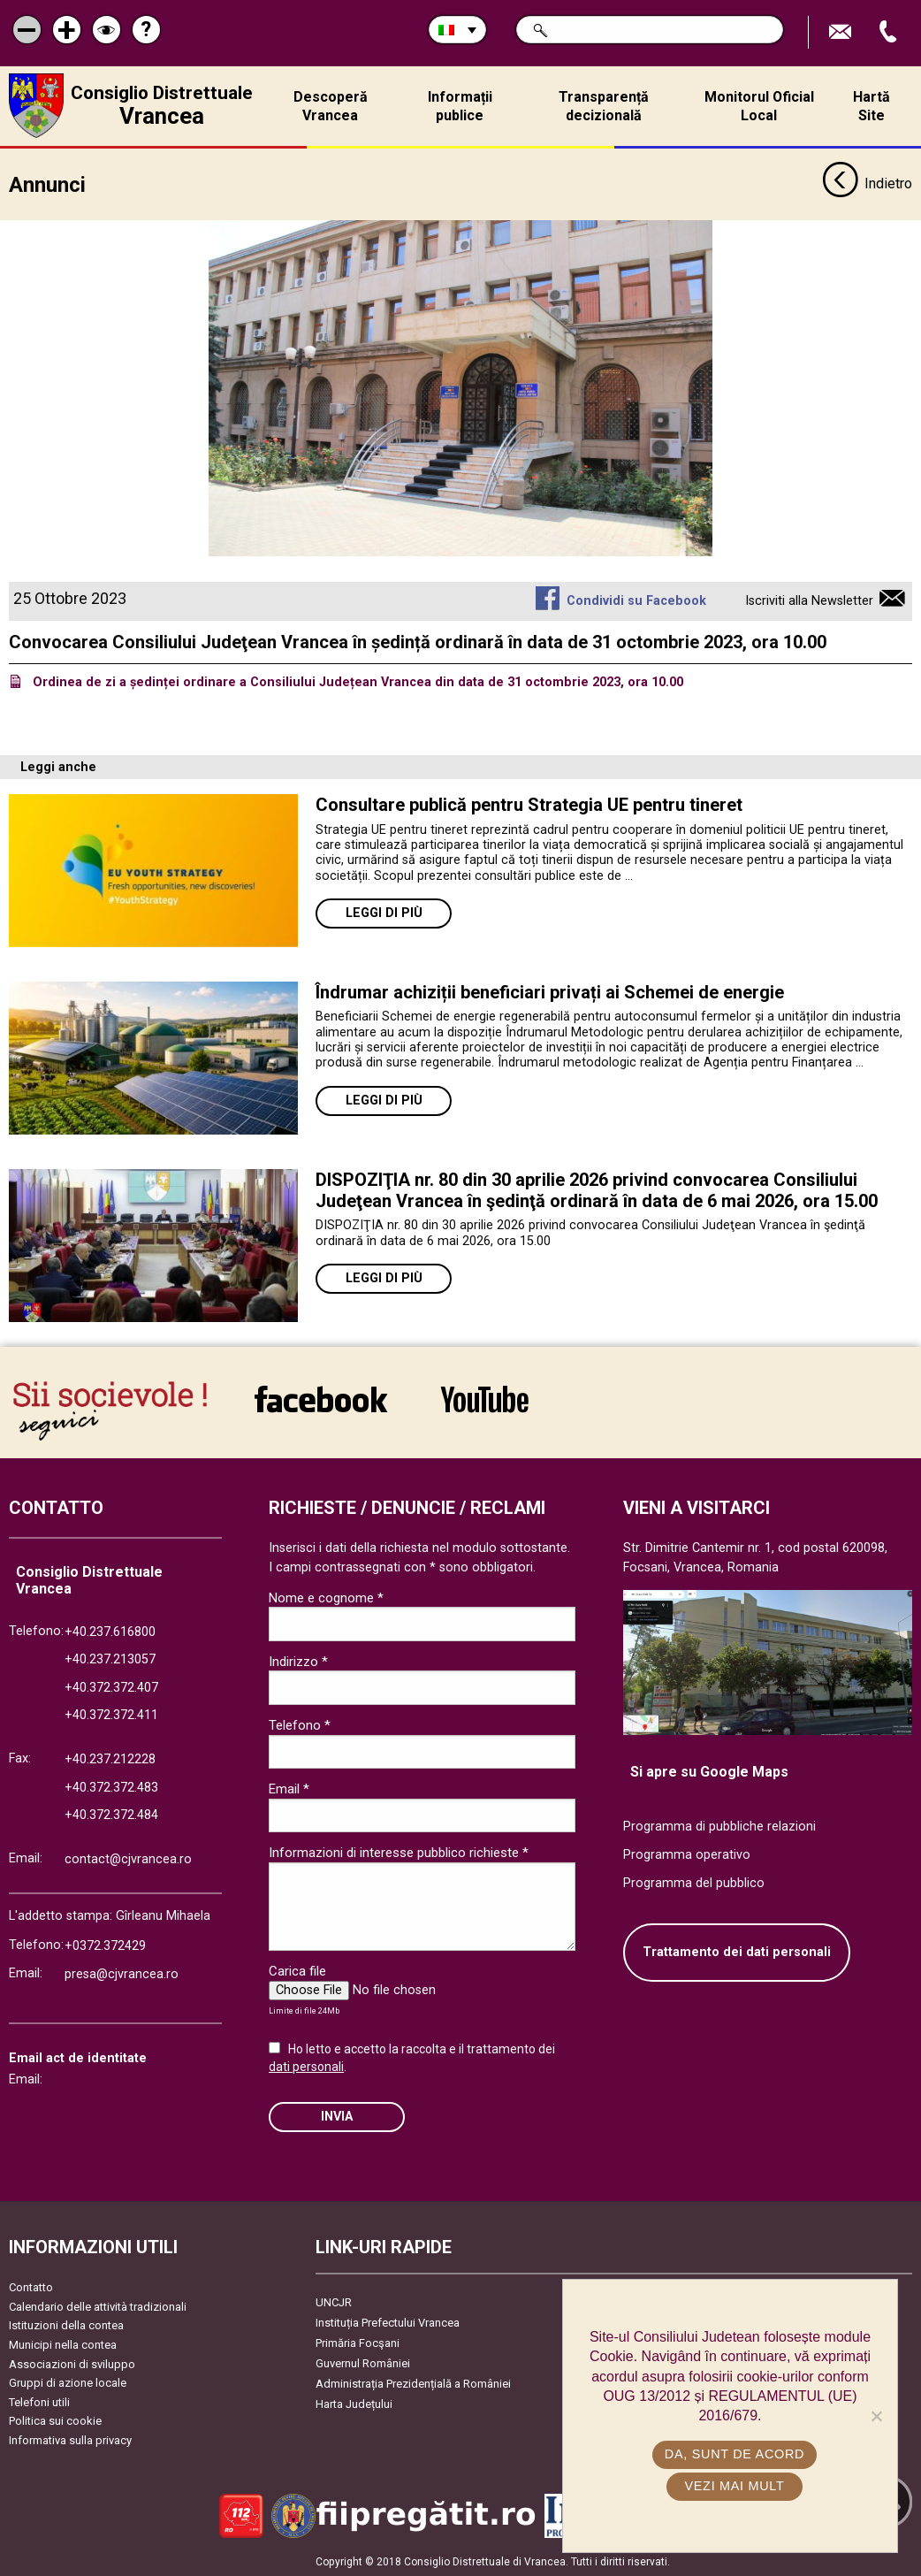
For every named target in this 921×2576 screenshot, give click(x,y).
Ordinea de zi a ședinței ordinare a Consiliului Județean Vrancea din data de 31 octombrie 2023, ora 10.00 (358, 681)
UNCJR (334, 2302)
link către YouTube (485, 1399)
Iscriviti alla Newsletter (809, 600)
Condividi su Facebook (636, 600)
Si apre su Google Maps (709, 1770)
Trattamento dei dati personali (737, 1952)
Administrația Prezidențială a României (413, 2383)
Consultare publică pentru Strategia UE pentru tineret (531, 804)
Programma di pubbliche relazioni (719, 1826)
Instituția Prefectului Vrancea (388, 2322)
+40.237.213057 (110, 1659)
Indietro (867, 184)
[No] (876, 2416)
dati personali (306, 2066)
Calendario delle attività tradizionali (97, 2305)
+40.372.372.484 (111, 1815)
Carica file (297, 1970)
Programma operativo (686, 1853)
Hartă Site (871, 106)
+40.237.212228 (110, 1758)
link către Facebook (321, 1399)
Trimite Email (842, 32)
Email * (289, 1789)
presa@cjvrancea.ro (122, 1973)
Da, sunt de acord (734, 2454)
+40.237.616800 (110, 1631)
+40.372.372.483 (111, 1786)
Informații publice (460, 106)
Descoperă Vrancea (330, 106)
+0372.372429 (105, 1945)
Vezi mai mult (734, 2486)
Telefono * (300, 1724)
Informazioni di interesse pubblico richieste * (399, 1853)
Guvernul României (363, 2363)
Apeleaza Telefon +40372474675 (890, 32)
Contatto (31, 2287)
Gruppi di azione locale (67, 2382)
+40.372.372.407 (111, 1686)
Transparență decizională (604, 106)
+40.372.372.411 (111, 1715)
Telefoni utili (39, 2401)
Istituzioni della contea (66, 2325)
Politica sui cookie (55, 2420)
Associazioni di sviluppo (72, 2363)
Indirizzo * (298, 1661)
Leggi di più (384, 913)
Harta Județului (354, 2404)
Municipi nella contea (63, 2344)
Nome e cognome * (326, 1597)
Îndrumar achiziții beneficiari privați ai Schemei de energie (550, 992)
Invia (337, 2115)
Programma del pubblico (694, 1882)
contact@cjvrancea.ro (128, 1858)
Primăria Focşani (358, 2343)
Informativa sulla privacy (70, 2439)
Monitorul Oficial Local (759, 106)
